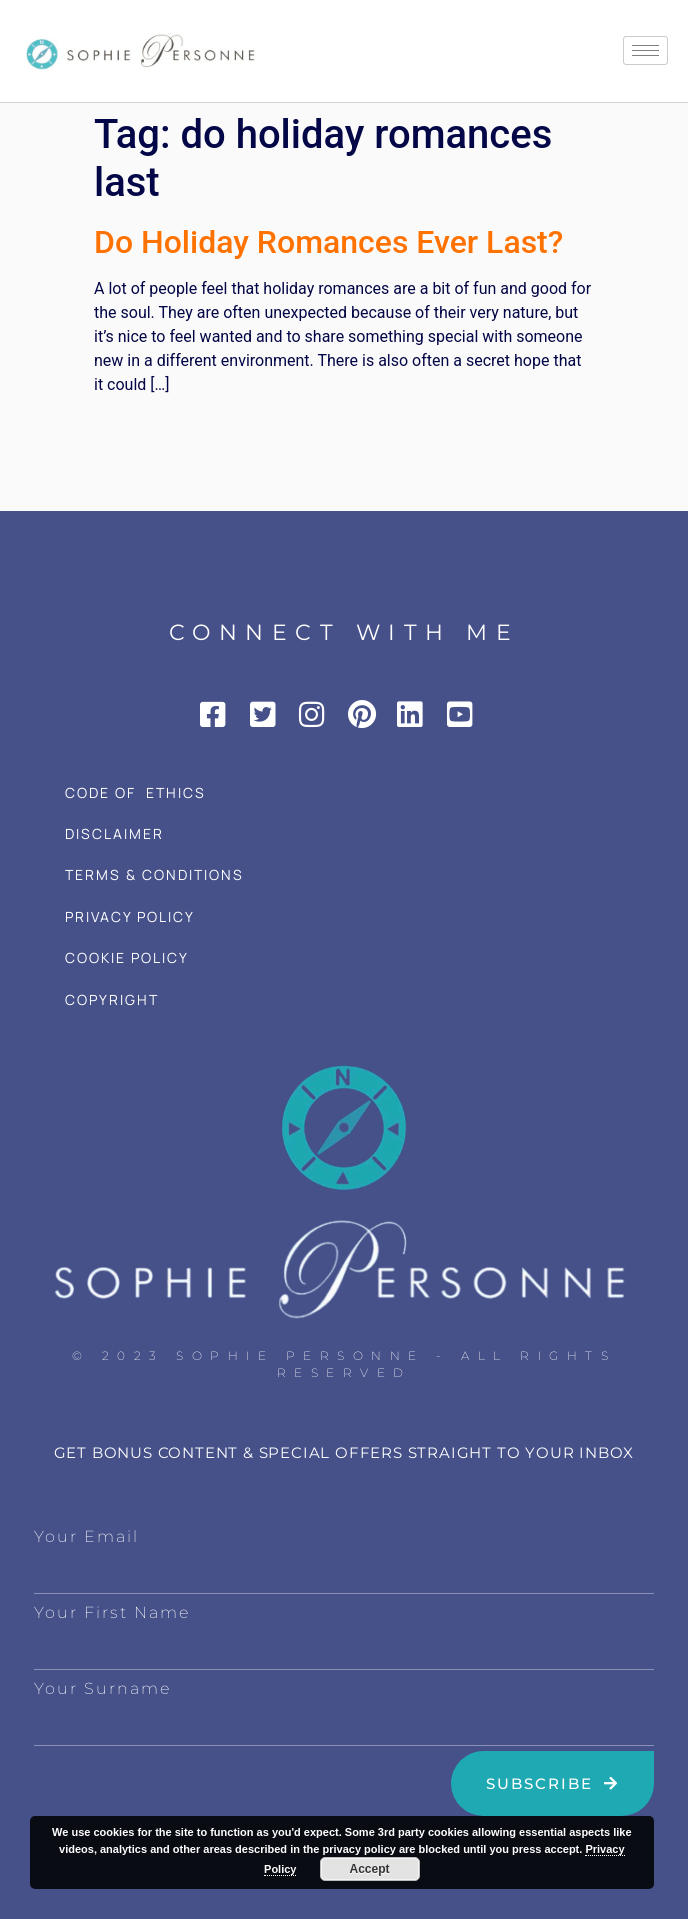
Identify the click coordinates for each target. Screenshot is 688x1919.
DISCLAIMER (114, 833)
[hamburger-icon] (645, 50)
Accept (370, 1869)
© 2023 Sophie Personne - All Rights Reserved (344, 1364)
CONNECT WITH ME (344, 632)
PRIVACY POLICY (130, 916)
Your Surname (102, 1688)
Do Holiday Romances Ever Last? (328, 242)
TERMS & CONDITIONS (154, 874)
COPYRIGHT (112, 999)
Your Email (86, 1536)
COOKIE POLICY (127, 957)
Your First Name (112, 1612)
